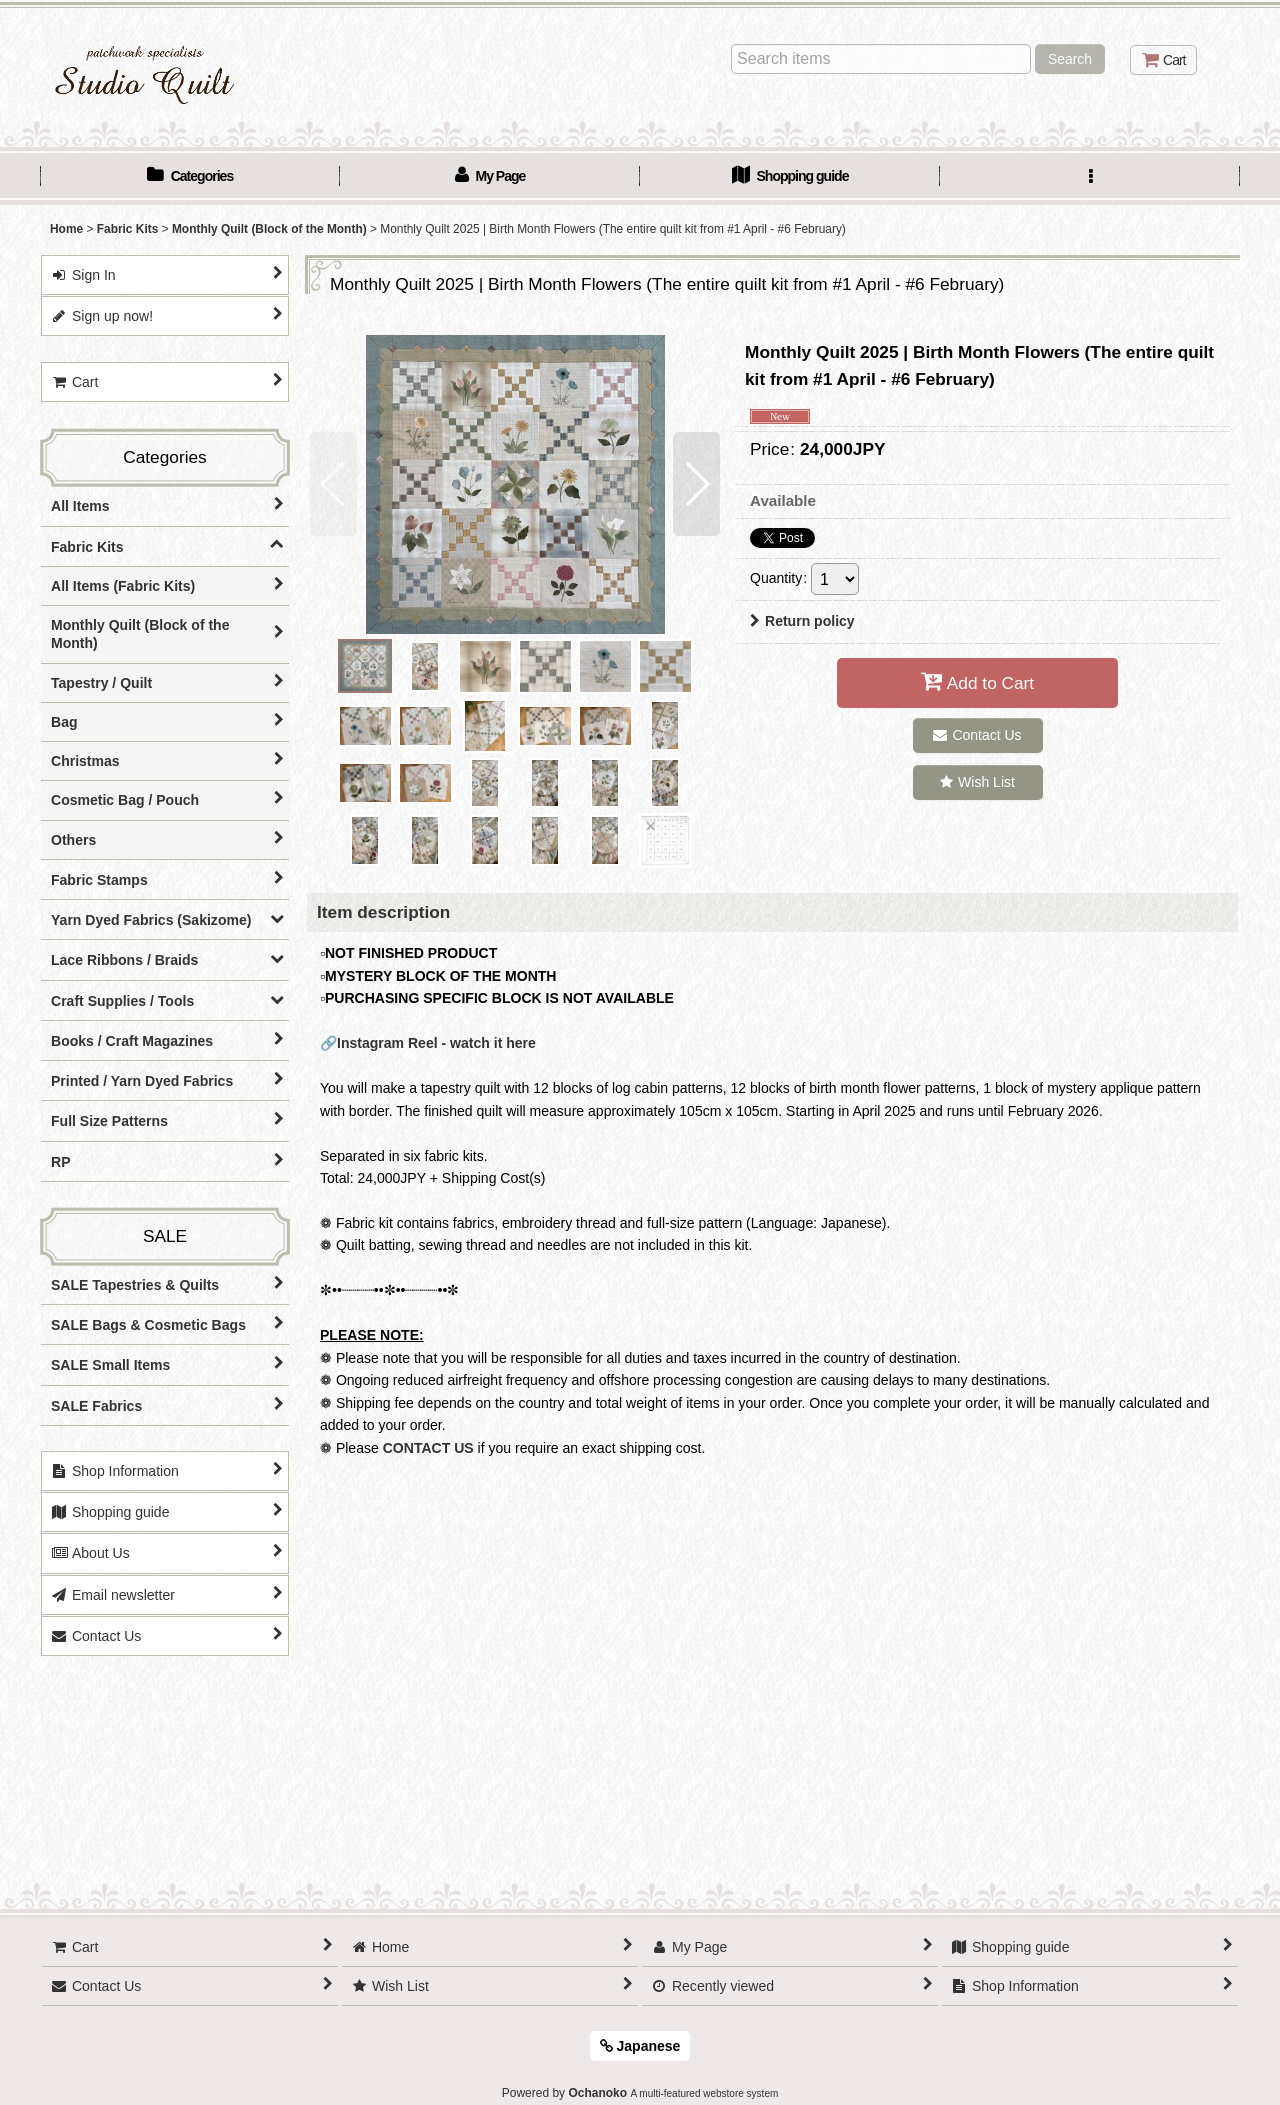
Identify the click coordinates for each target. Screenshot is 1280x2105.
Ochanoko (597, 2093)
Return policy (802, 621)
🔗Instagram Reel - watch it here (428, 1043)
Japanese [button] (640, 2046)
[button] (1090, 178)
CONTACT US (428, 1448)
